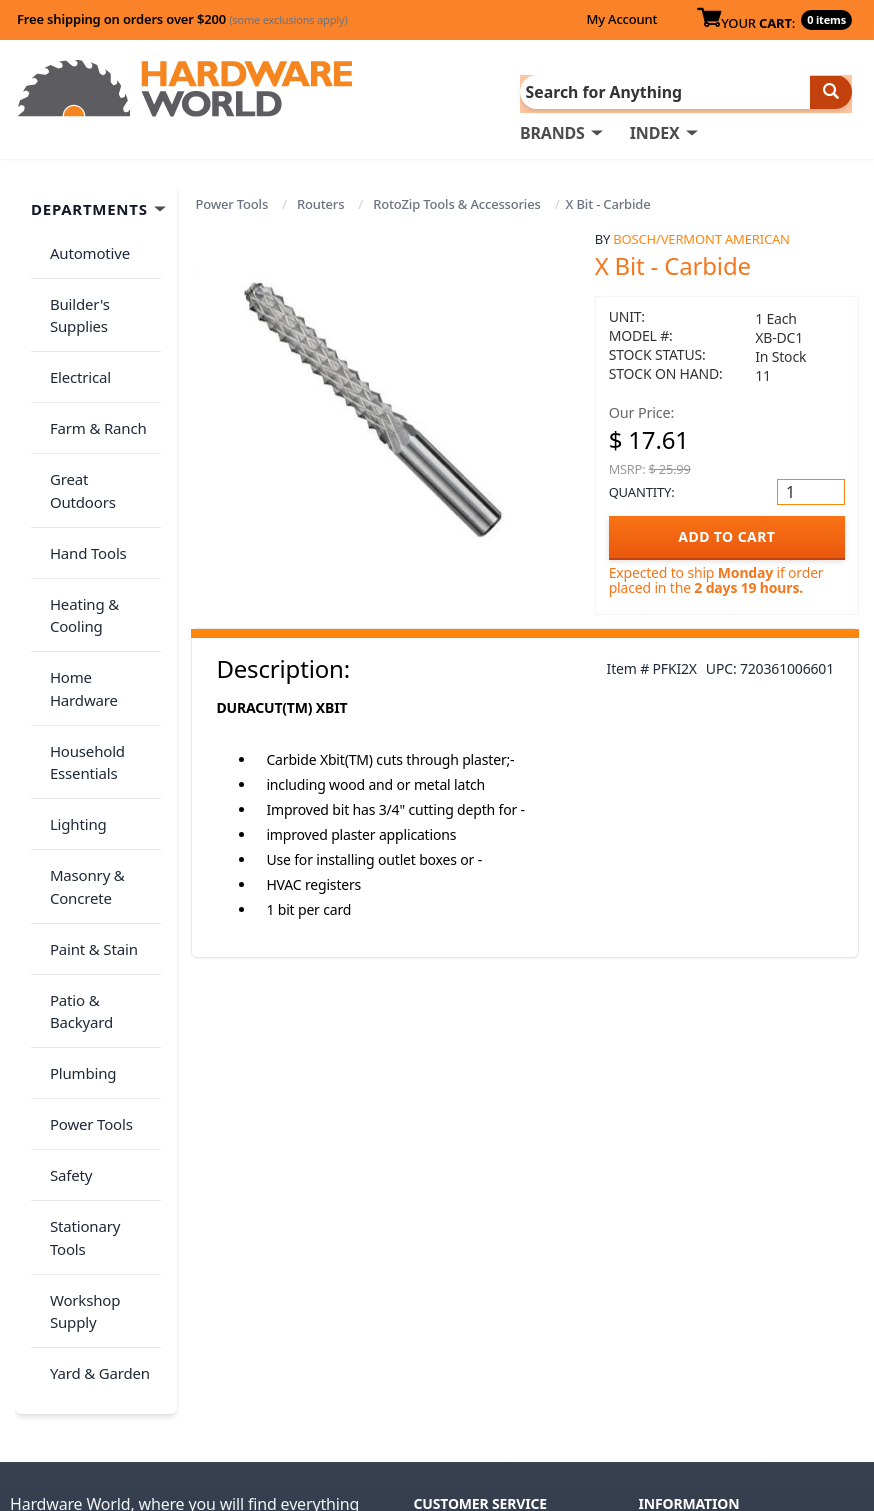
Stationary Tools (98, 967)
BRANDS (552, 131)
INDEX (655, 131)
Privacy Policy (804, 1249)
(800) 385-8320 (465, 1305)
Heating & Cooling (77, 516)
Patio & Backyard (101, 809)
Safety (64, 928)
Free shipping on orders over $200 (182, 19)
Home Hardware (100, 567)
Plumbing (76, 849)
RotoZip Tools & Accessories (456, 202)
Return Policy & (695, 1249)
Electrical (73, 347)
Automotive (83, 245)
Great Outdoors (97, 426)
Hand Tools (81, 465)
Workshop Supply (78, 1018)
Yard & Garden (93, 1069)
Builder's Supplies (73, 296)
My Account (621, 19)
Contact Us (454, 1277)
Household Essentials (80, 617)
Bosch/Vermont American (701, 237)
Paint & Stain (87, 770)
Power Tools (231, 202)
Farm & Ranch (91, 386)
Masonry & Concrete (80, 719)
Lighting (71, 668)
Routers (320, 202)
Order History (464, 1221)
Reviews (668, 1277)
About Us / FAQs (697, 1221)
